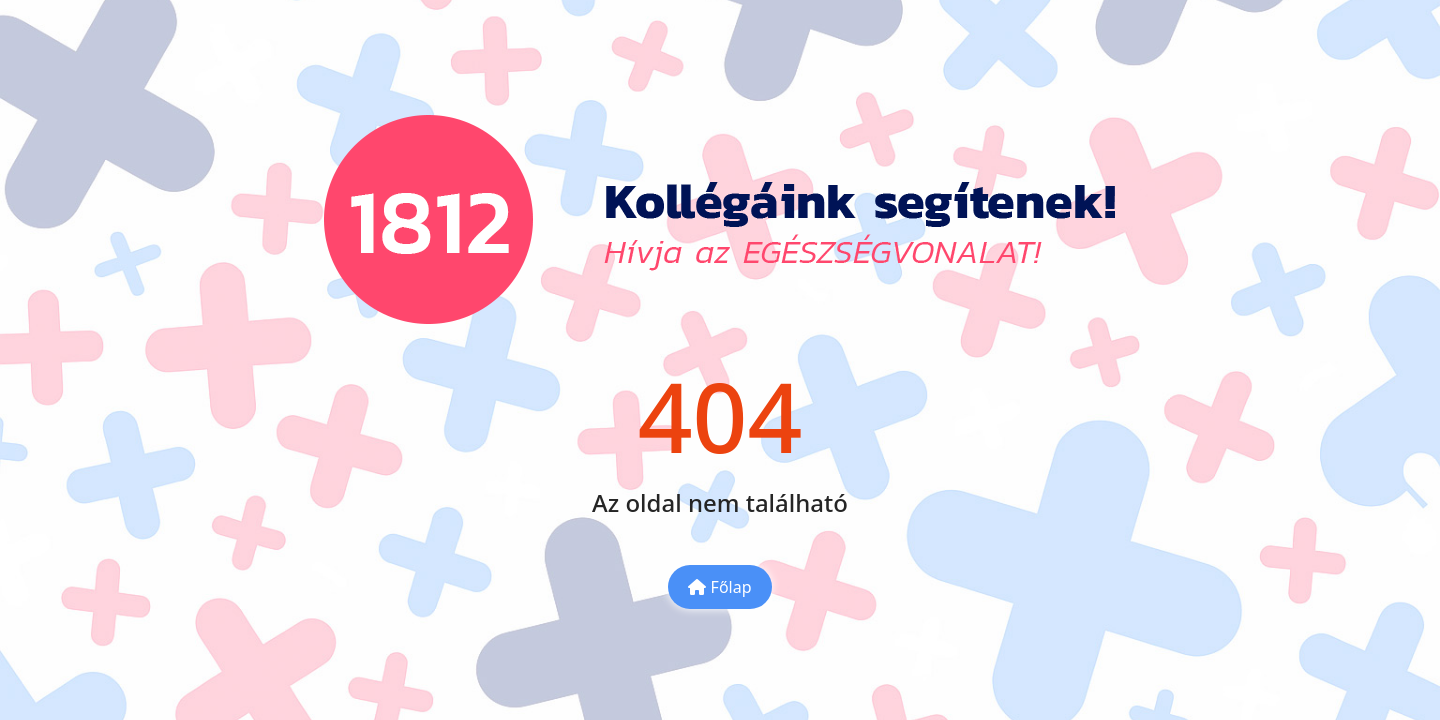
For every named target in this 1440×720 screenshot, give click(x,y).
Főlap (719, 587)
